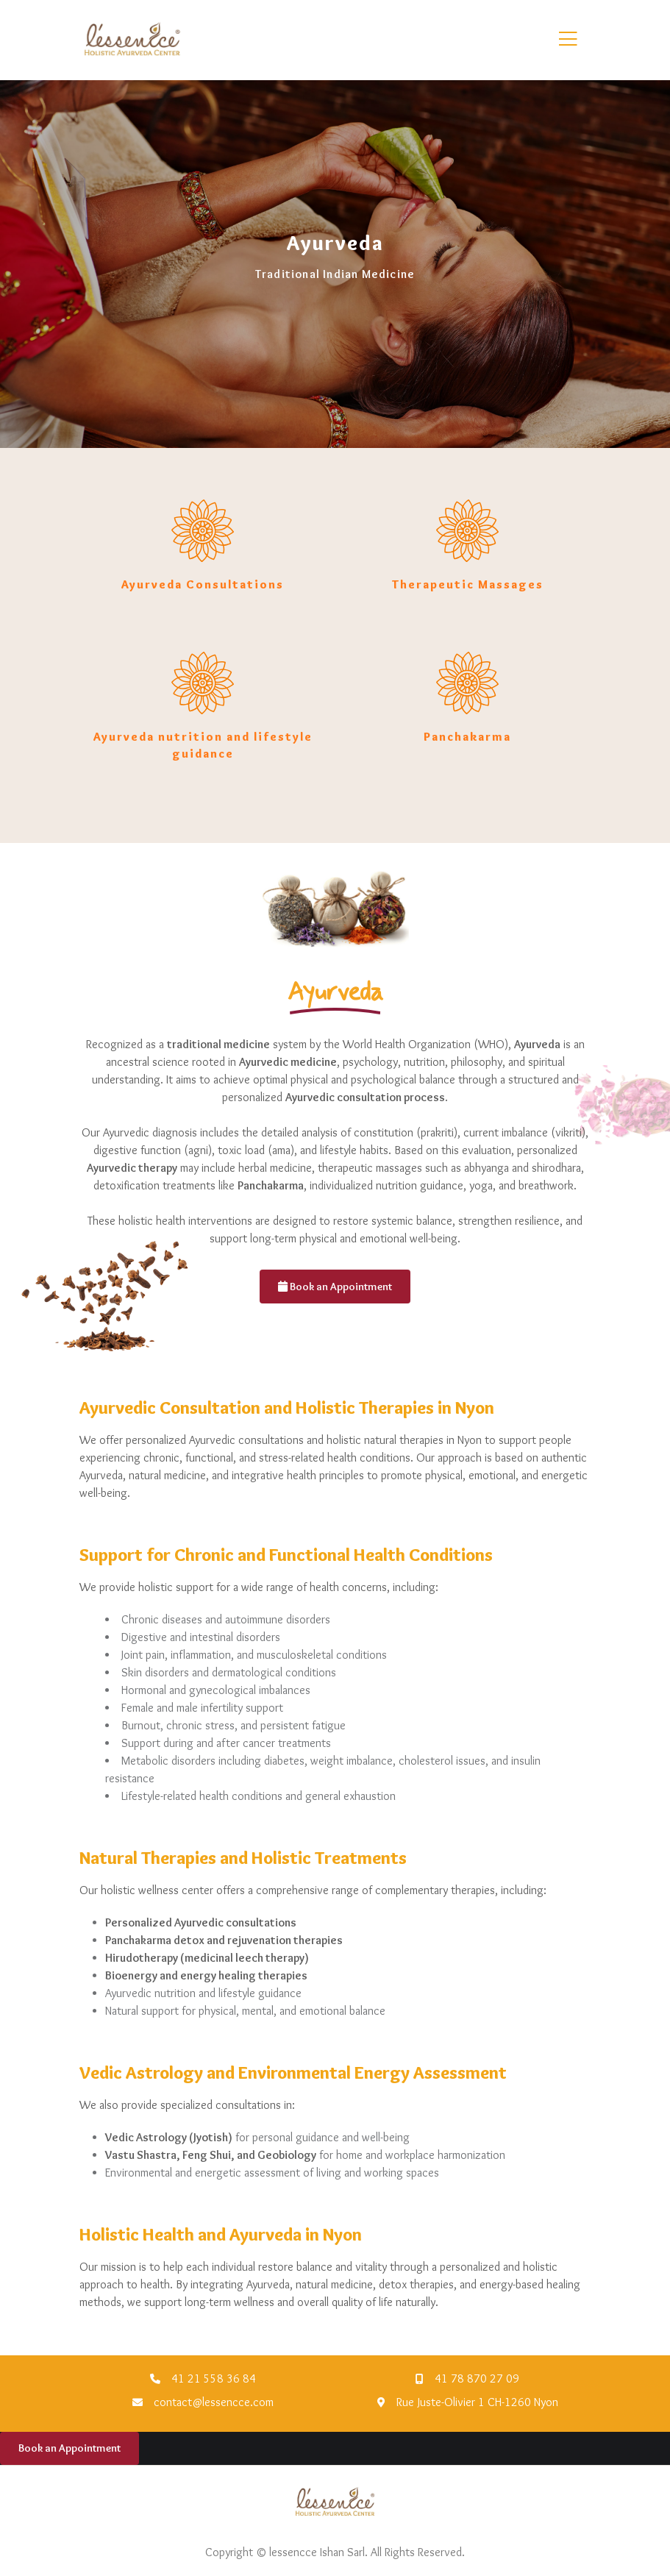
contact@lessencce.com (214, 2402)
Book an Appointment (335, 1286)
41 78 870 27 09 (477, 2378)
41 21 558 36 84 (213, 2378)
